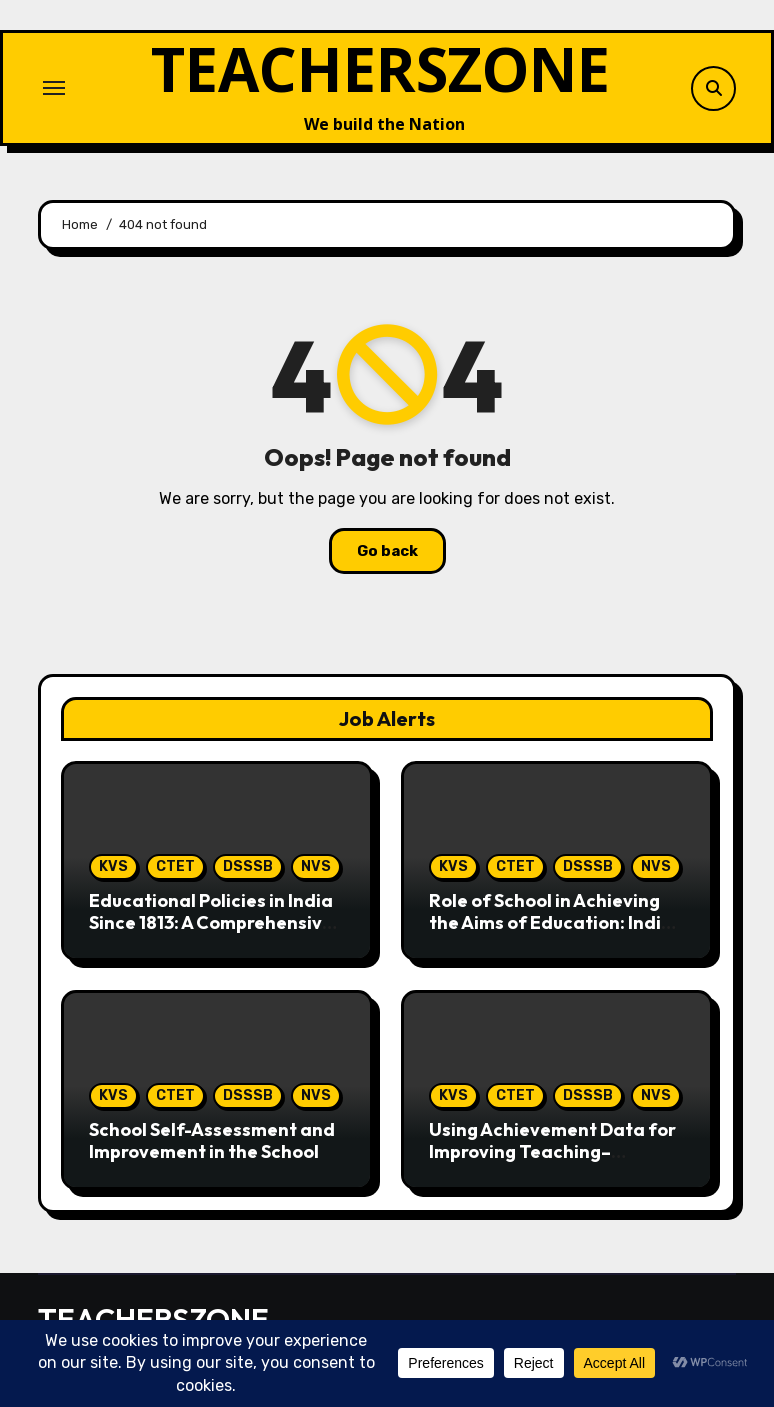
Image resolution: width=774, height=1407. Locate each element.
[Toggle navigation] (54, 88)
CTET (175, 866)
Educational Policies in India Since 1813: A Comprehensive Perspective (211, 922)
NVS (316, 866)
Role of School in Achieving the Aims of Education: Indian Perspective (556, 922)
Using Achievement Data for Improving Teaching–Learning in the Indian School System (554, 1162)
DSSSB (248, 866)
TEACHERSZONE (380, 69)
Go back (387, 551)
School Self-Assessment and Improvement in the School (212, 1140)
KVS (113, 866)
